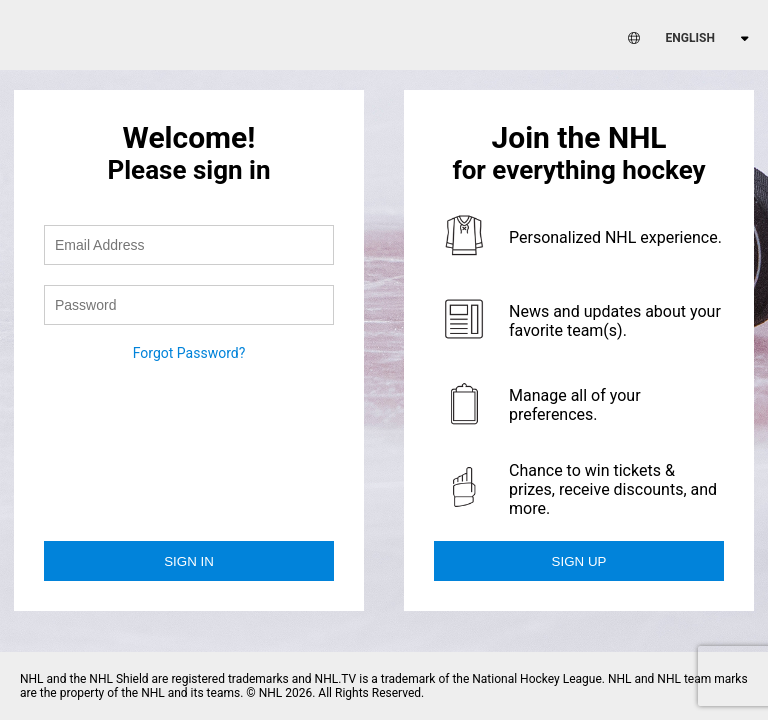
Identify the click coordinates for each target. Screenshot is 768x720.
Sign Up (579, 561)
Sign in (189, 561)
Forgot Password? (189, 353)
